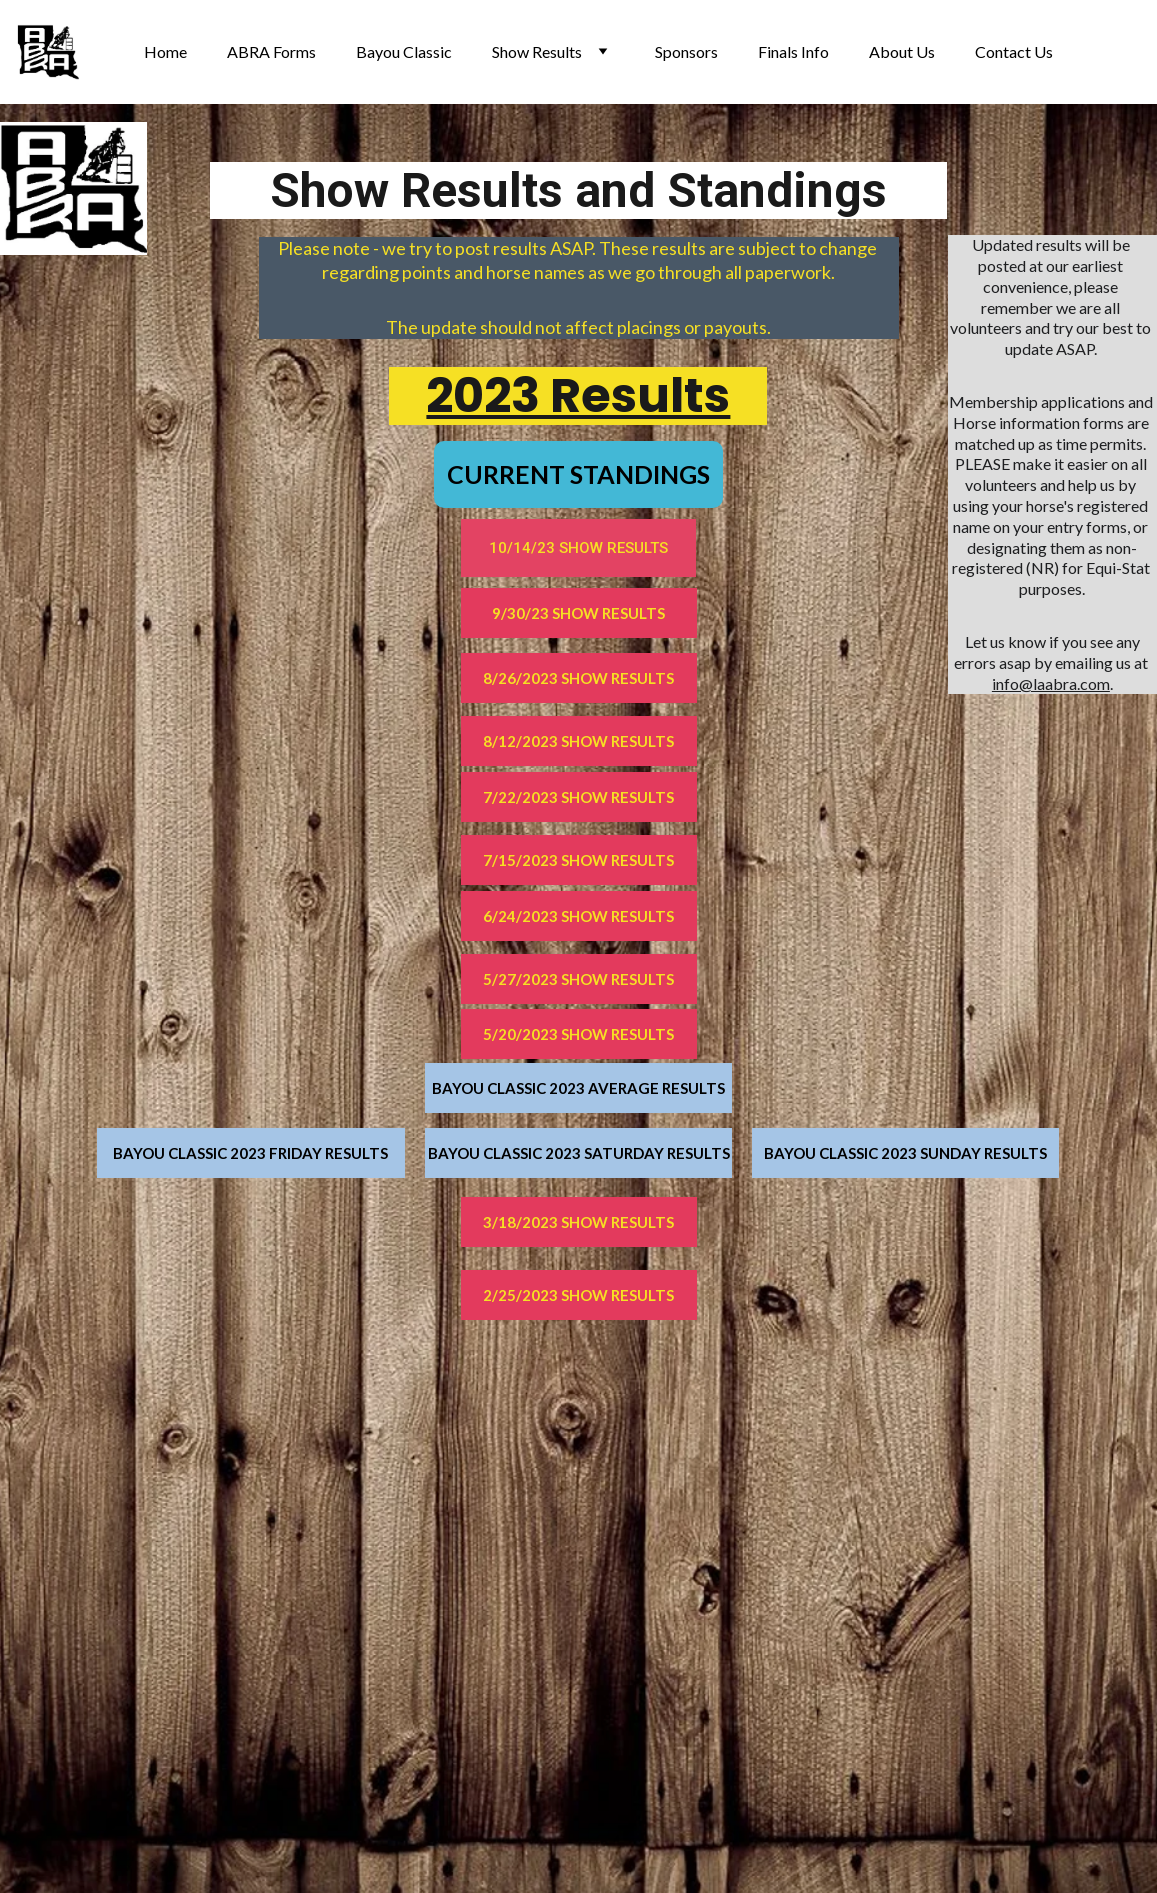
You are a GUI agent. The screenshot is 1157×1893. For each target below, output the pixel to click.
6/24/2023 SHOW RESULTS (578, 916)
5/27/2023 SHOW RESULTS (578, 979)
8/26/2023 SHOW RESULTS (578, 678)
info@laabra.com (1051, 683)
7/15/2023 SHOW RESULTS (578, 860)
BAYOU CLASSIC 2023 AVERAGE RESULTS (578, 1088)
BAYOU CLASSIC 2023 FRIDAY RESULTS (250, 1153)
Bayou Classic (404, 51)
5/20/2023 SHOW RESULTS (578, 1034)
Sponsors (686, 51)
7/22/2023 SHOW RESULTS (578, 797)
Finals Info (793, 51)
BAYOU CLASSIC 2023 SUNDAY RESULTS (905, 1153)
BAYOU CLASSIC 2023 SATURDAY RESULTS (579, 1153)
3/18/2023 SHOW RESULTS (578, 1222)
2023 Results (578, 395)
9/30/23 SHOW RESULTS (578, 613)
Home (165, 51)
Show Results (537, 51)
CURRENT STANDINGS (578, 474)
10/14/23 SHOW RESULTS (578, 548)
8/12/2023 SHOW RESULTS (578, 741)
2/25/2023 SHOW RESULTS (578, 1295)
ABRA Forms (271, 51)
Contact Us (1014, 51)
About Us (902, 51)
